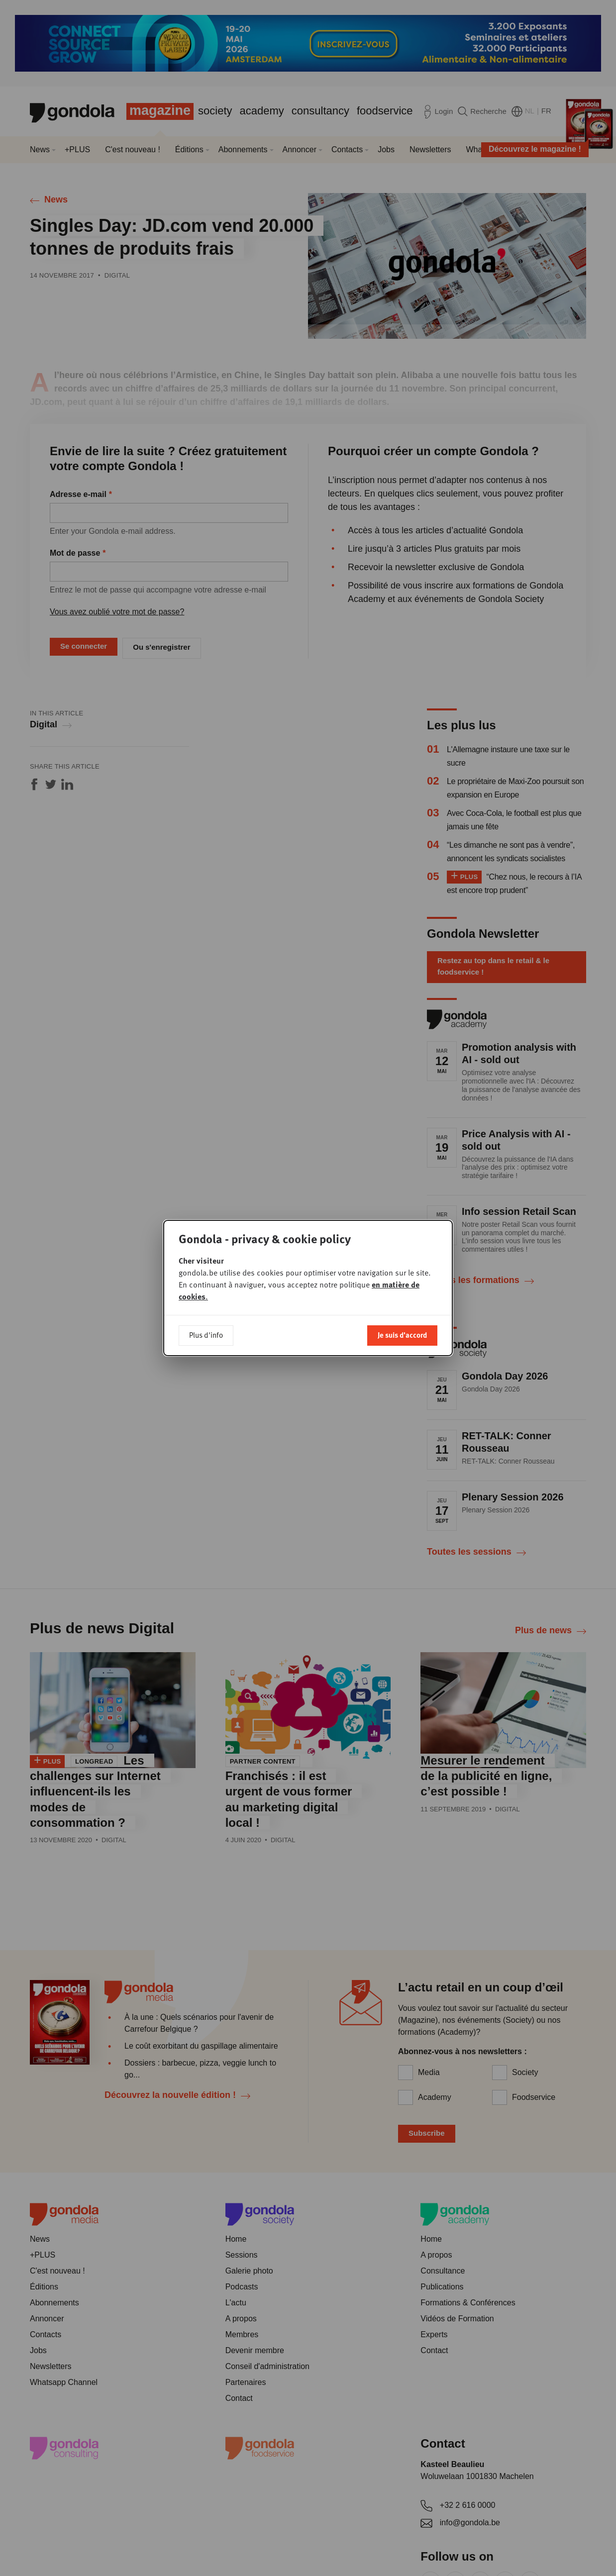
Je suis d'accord (402, 1334)
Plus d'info (206, 1334)
